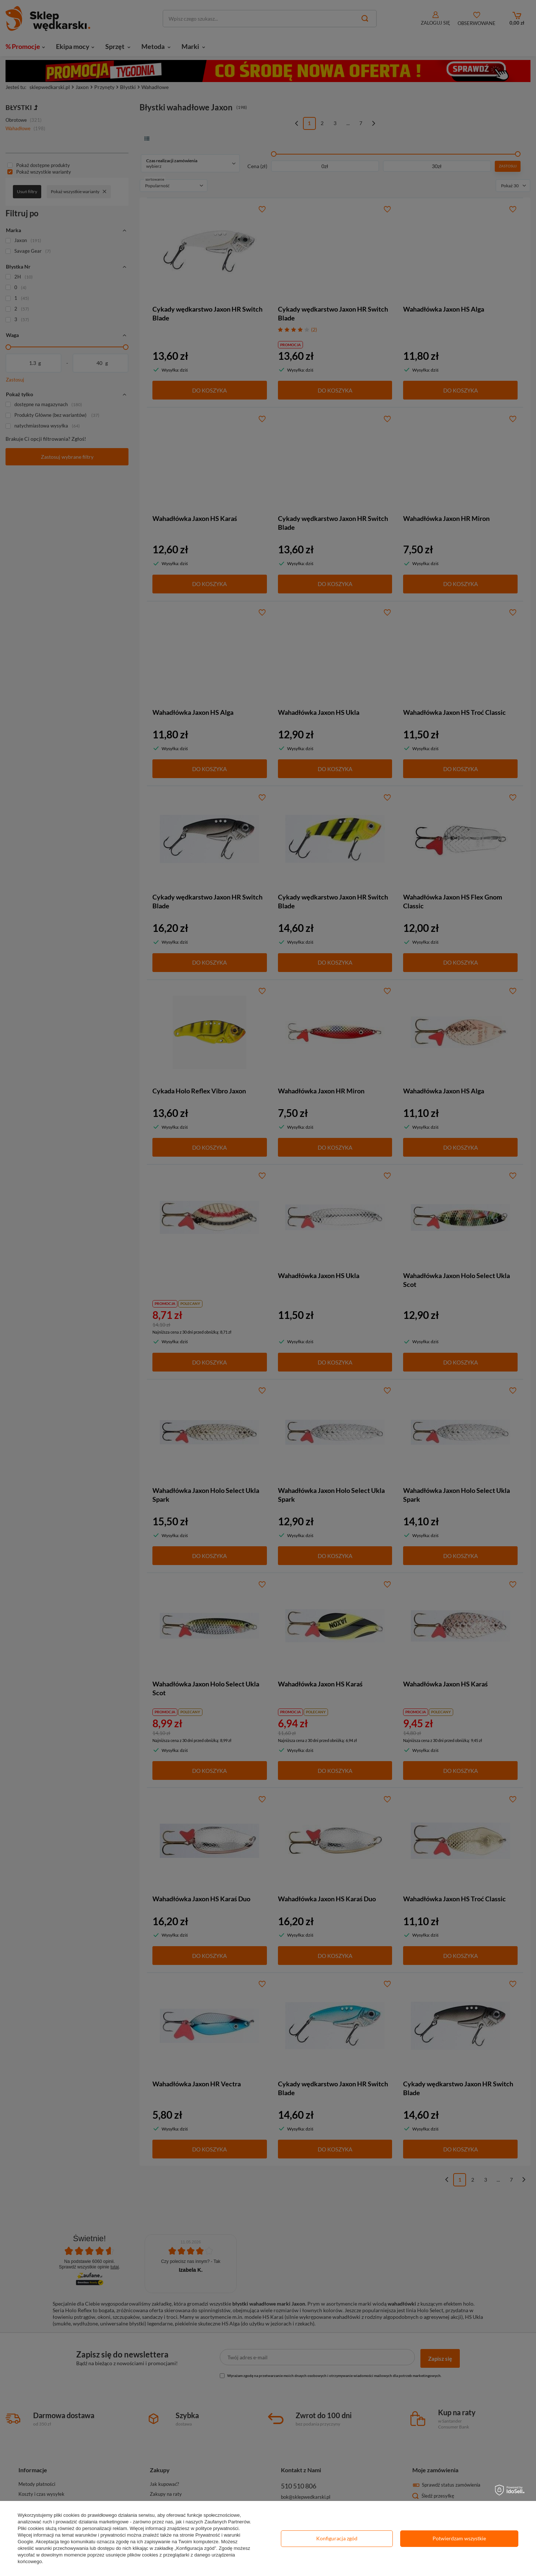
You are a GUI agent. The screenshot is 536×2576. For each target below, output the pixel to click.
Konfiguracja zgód (336, 2538)
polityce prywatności (216, 2528)
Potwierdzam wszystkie (459, 2538)
